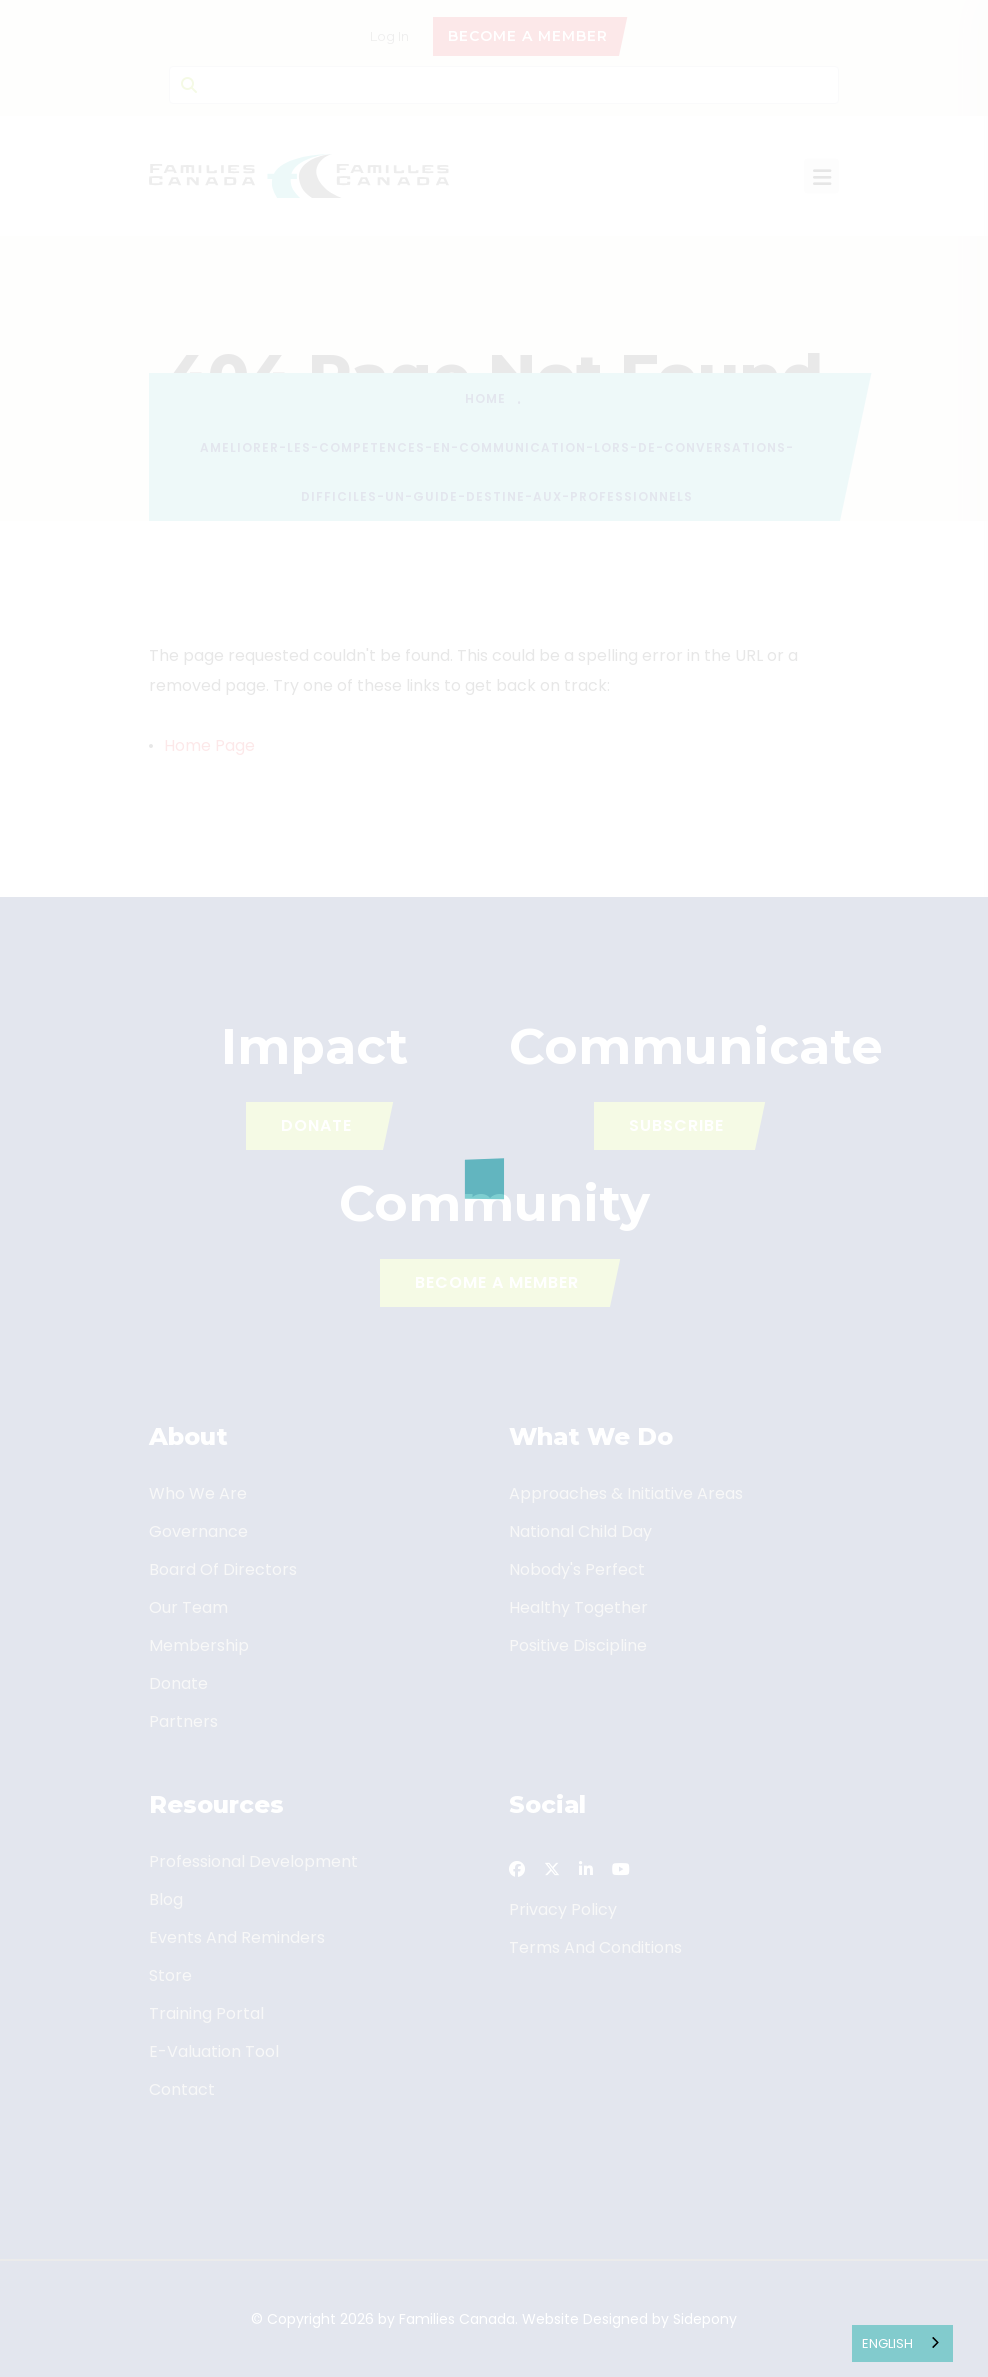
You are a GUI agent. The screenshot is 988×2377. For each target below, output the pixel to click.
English (887, 2343)
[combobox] (902, 2343)
